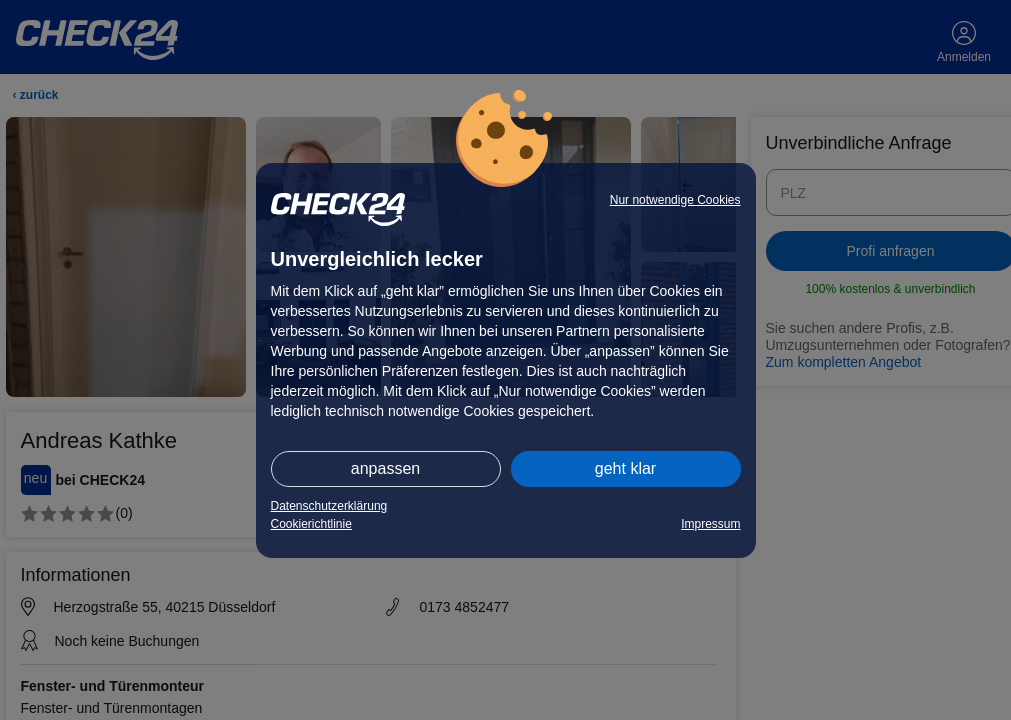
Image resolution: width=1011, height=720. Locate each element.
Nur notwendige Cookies (675, 200)
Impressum (710, 524)
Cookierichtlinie (311, 524)
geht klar (625, 468)
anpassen (385, 468)
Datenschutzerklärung (329, 506)
